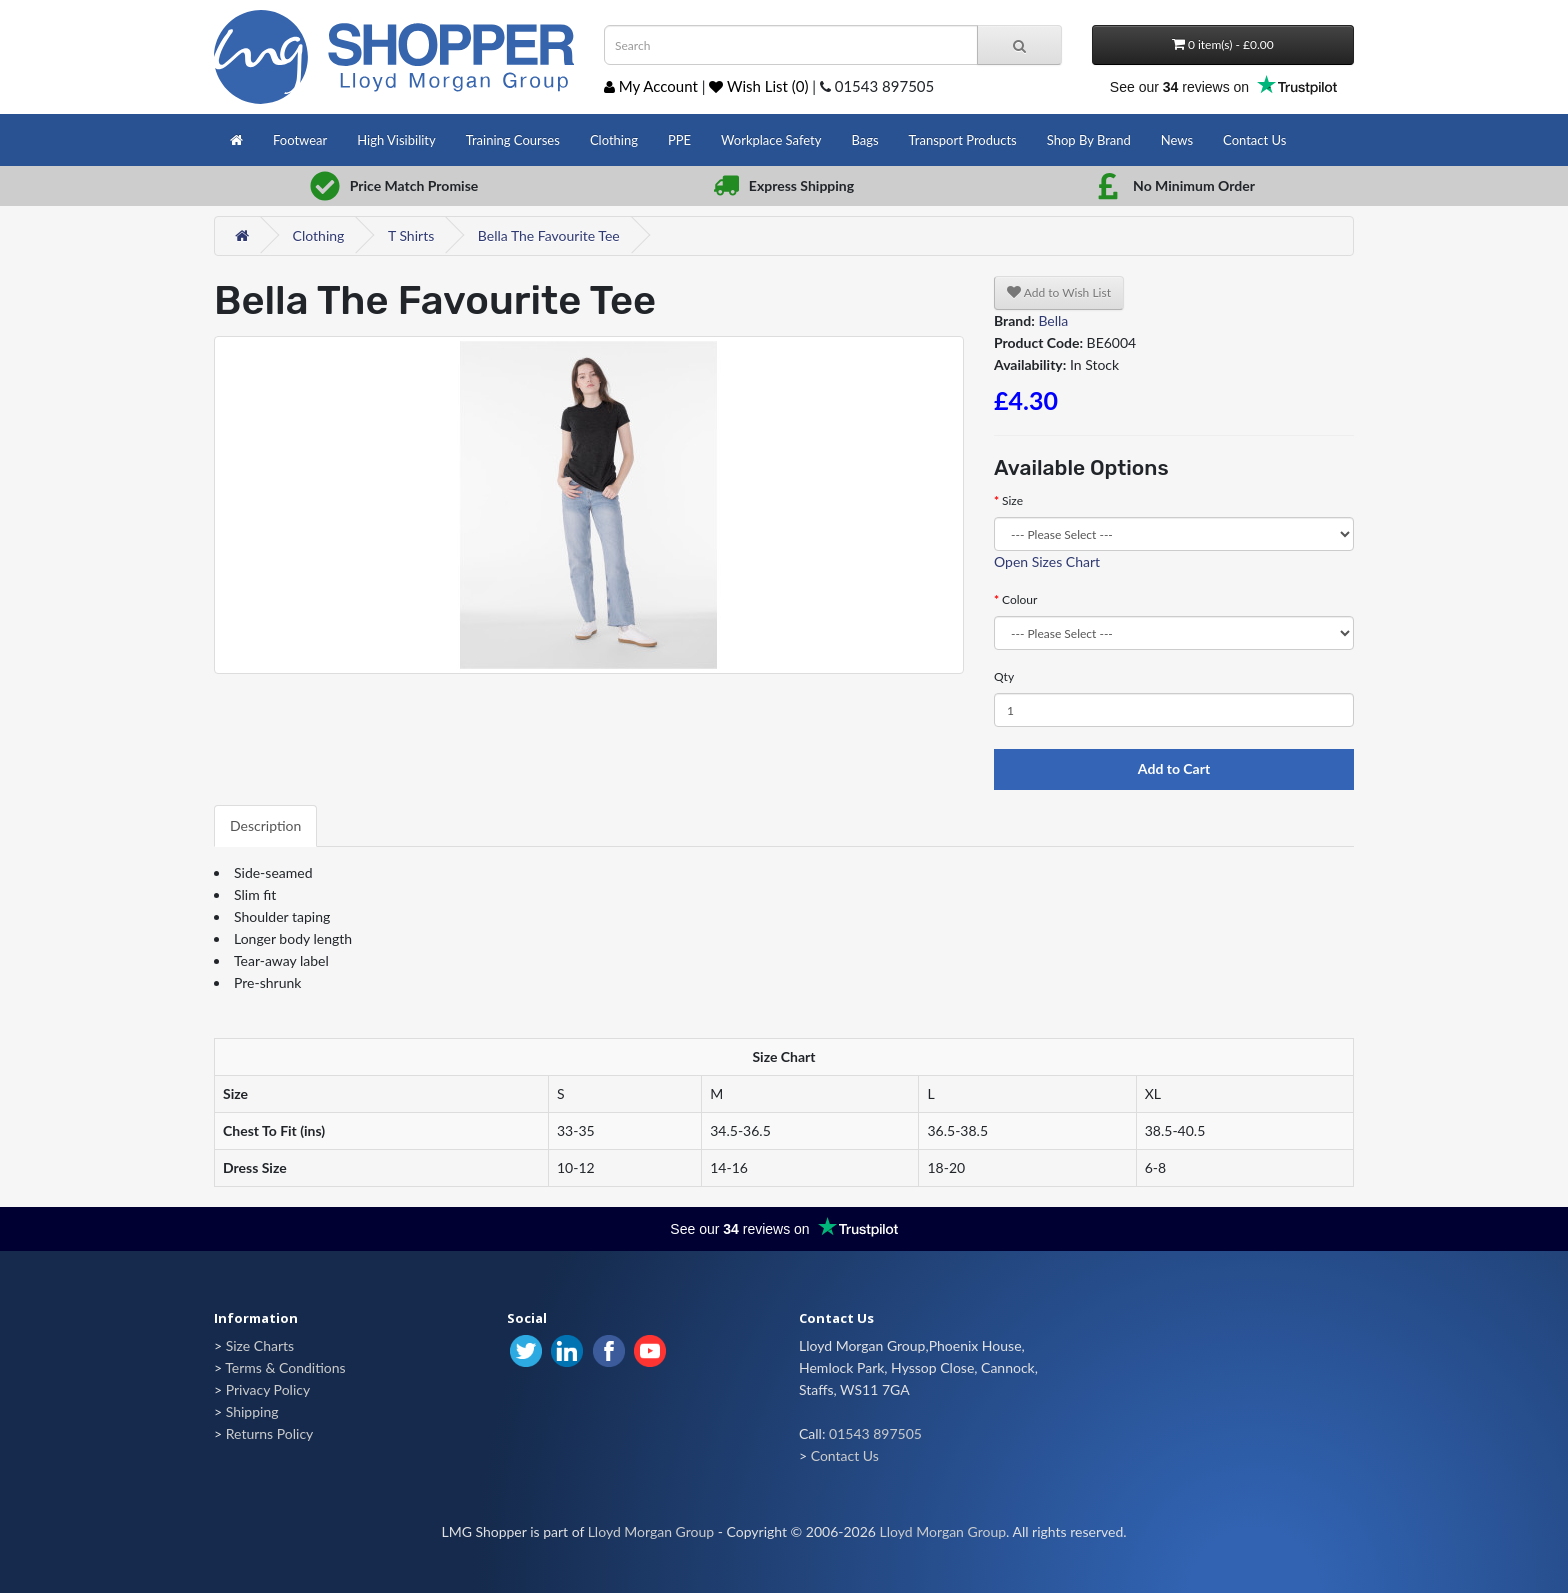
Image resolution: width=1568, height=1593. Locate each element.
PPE (679, 140)
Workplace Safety (771, 140)
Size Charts (260, 1345)
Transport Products (963, 140)
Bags (864, 140)
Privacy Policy (268, 1389)
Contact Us (1254, 140)
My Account (651, 86)
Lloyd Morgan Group (651, 1531)
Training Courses (513, 140)
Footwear (300, 140)
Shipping (252, 1411)
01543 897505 (875, 1433)
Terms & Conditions (285, 1367)
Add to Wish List (1059, 292)
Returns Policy (270, 1433)
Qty (1004, 676)
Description (265, 825)
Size (1012, 500)
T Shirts (411, 235)
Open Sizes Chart (1047, 561)
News (1177, 140)
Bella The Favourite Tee (549, 235)
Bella (1053, 320)
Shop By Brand (1089, 140)
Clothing (614, 140)
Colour (1019, 599)
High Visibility (396, 140)
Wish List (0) (758, 86)
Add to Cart (1174, 768)
